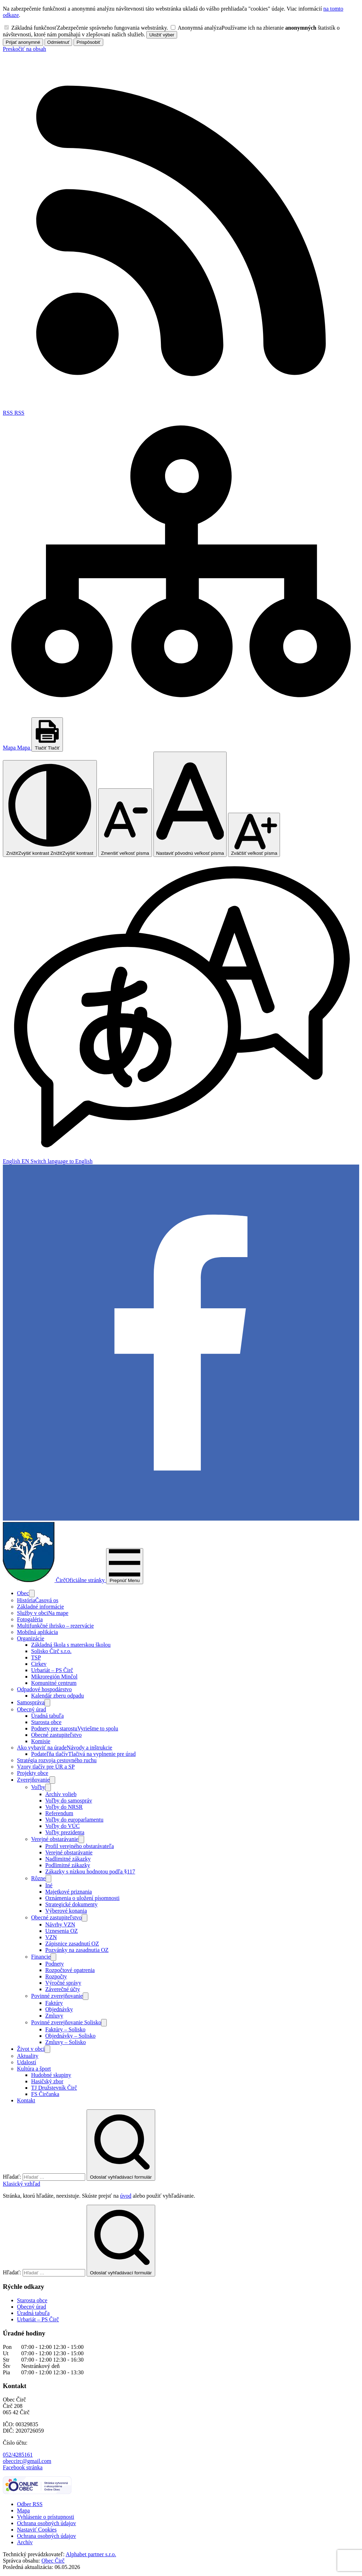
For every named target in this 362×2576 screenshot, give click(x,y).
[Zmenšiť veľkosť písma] (125, 822)
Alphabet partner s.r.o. (91, 2554)
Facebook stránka (22, 2467)
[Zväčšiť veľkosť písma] (254, 835)
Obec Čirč (52, 2561)
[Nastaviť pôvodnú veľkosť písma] (190, 804)
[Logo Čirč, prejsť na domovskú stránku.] (54, 1580)
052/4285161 (18, 2455)
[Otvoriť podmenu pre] (32, 1593)
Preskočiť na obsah (24, 49)
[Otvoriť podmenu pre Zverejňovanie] (52, 1780)
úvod (125, 2196)
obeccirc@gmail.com (27, 2461)
